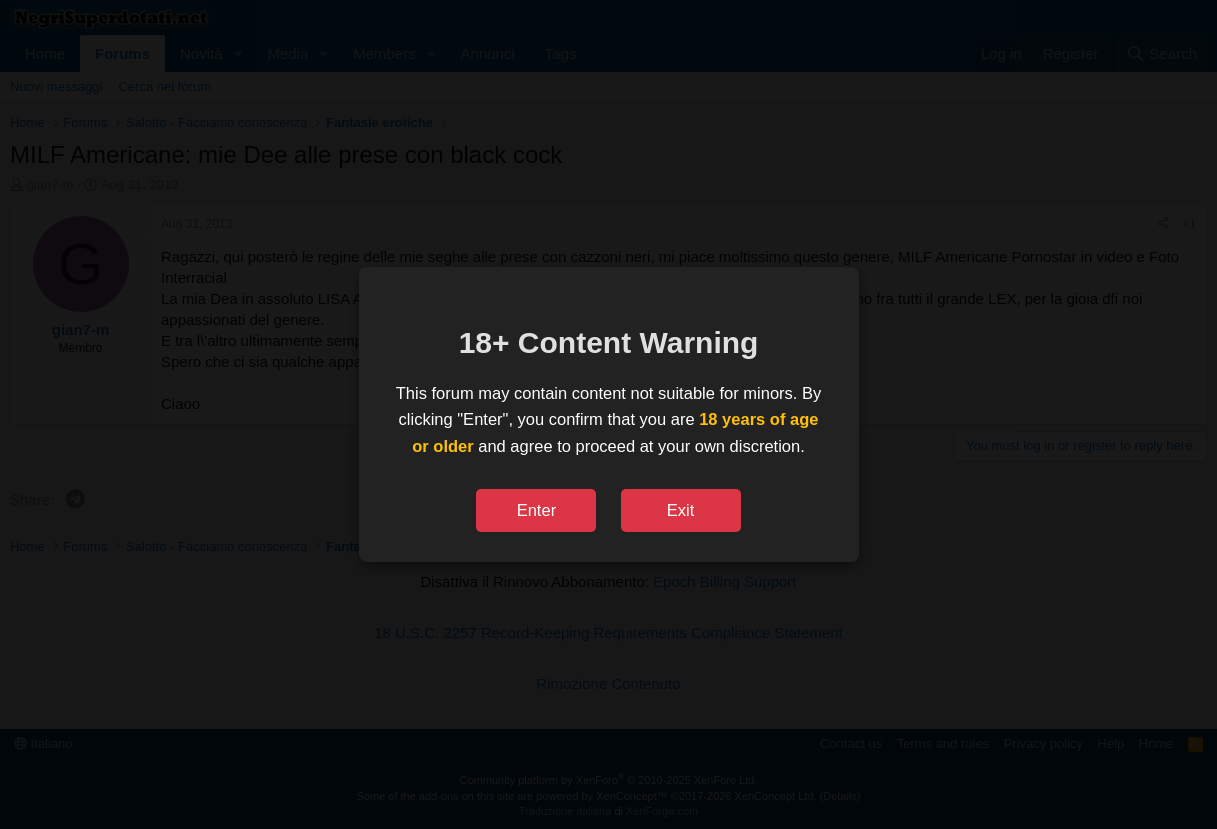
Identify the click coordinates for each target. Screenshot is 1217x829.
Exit (681, 510)
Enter (536, 510)
